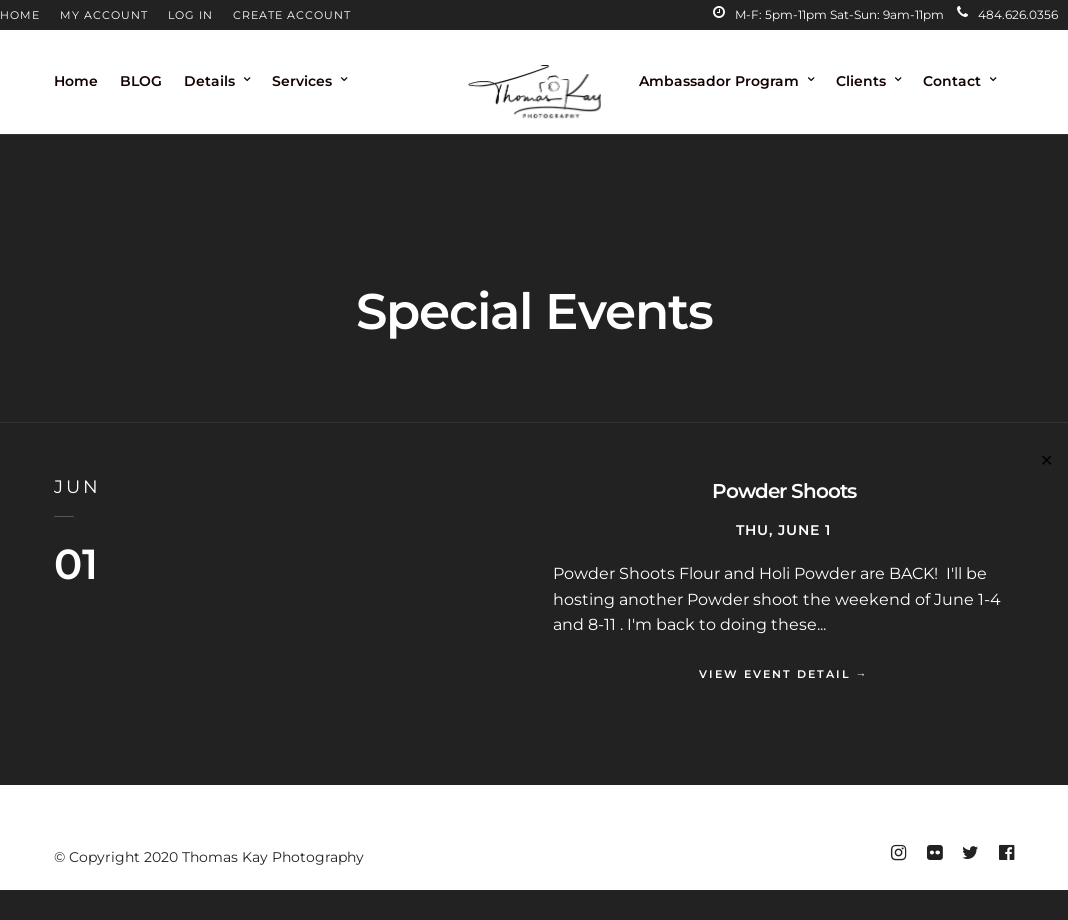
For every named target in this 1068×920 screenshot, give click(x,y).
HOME (20, 15)
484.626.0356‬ (1007, 14)
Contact (952, 81)
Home (76, 81)
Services (302, 81)
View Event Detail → (784, 674)
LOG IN (190, 15)
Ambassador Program (719, 81)
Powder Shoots (784, 491)
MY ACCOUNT (104, 15)
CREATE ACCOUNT (292, 15)
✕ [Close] (1046, 460)
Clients (861, 81)
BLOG (141, 81)
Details (209, 81)
